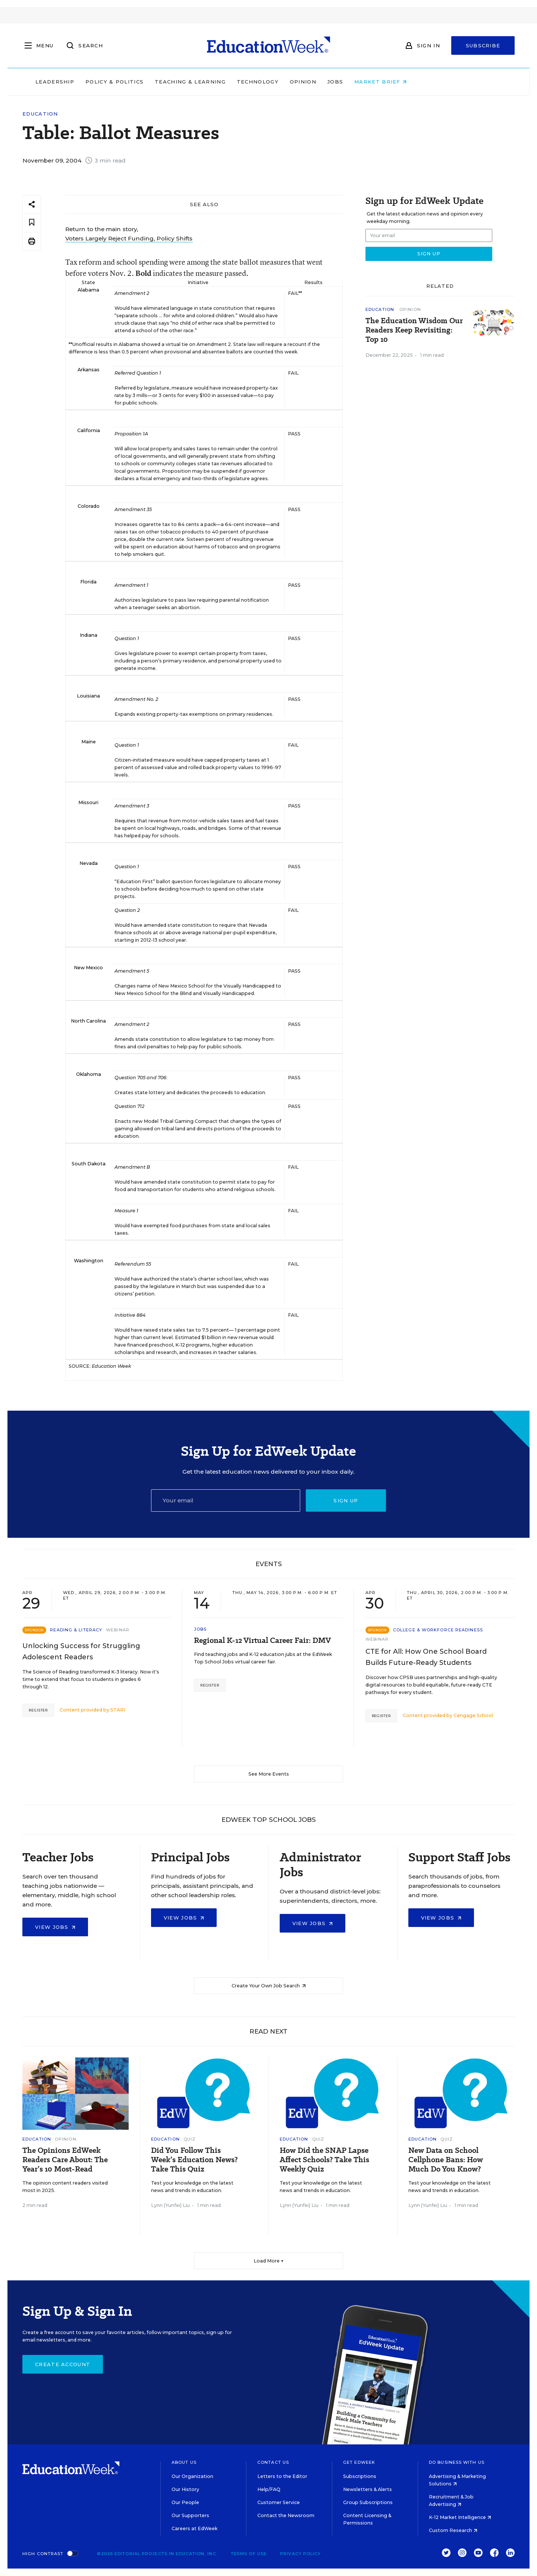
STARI (117, 1710)
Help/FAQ (268, 2489)
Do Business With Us (456, 2462)
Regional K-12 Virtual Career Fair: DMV (262, 1640)
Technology (305, 82)
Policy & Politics (162, 82)
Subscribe (483, 45)
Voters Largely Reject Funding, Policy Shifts (129, 238)
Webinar (117, 1629)
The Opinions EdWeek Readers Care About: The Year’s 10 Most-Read (65, 2160)
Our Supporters (190, 2515)
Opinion (350, 82)
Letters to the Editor (282, 2476)
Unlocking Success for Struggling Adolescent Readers (81, 1651)
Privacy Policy (300, 2553)
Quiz (189, 2139)
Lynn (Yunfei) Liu (170, 2205)
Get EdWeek (359, 2462)
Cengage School (473, 1715)
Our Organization (192, 2476)
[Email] (225, 1500)
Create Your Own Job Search (269, 1985)
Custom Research (453, 2530)
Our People (185, 2502)
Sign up (345, 1500)
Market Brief (428, 82)
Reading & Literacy (76, 1629)
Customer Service (278, 2502)
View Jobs (55, 1927)
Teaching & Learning (237, 82)
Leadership (102, 82)
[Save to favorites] (32, 223)
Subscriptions (359, 2476)
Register (38, 1710)
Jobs (382, 82)
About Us (184, 2462)
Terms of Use (249, 2553)
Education (40, 114)
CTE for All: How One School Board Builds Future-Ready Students (426, 1657)
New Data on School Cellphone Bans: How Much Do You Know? (445, 2160)
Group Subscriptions (368, 2502)
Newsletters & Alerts (367, 2489)
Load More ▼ (269, 2261)
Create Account (62, 2364)
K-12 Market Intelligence (460, 2517)
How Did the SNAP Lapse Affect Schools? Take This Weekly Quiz (324, 2160)
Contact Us (273, 2462)
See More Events (268, 1774)
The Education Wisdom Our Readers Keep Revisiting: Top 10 (414, 330)
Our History (185, 2489)
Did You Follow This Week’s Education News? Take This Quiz (194, 2160)
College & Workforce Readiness (438, 1629)
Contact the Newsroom (285, 2515)
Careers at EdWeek (194, 2528)
